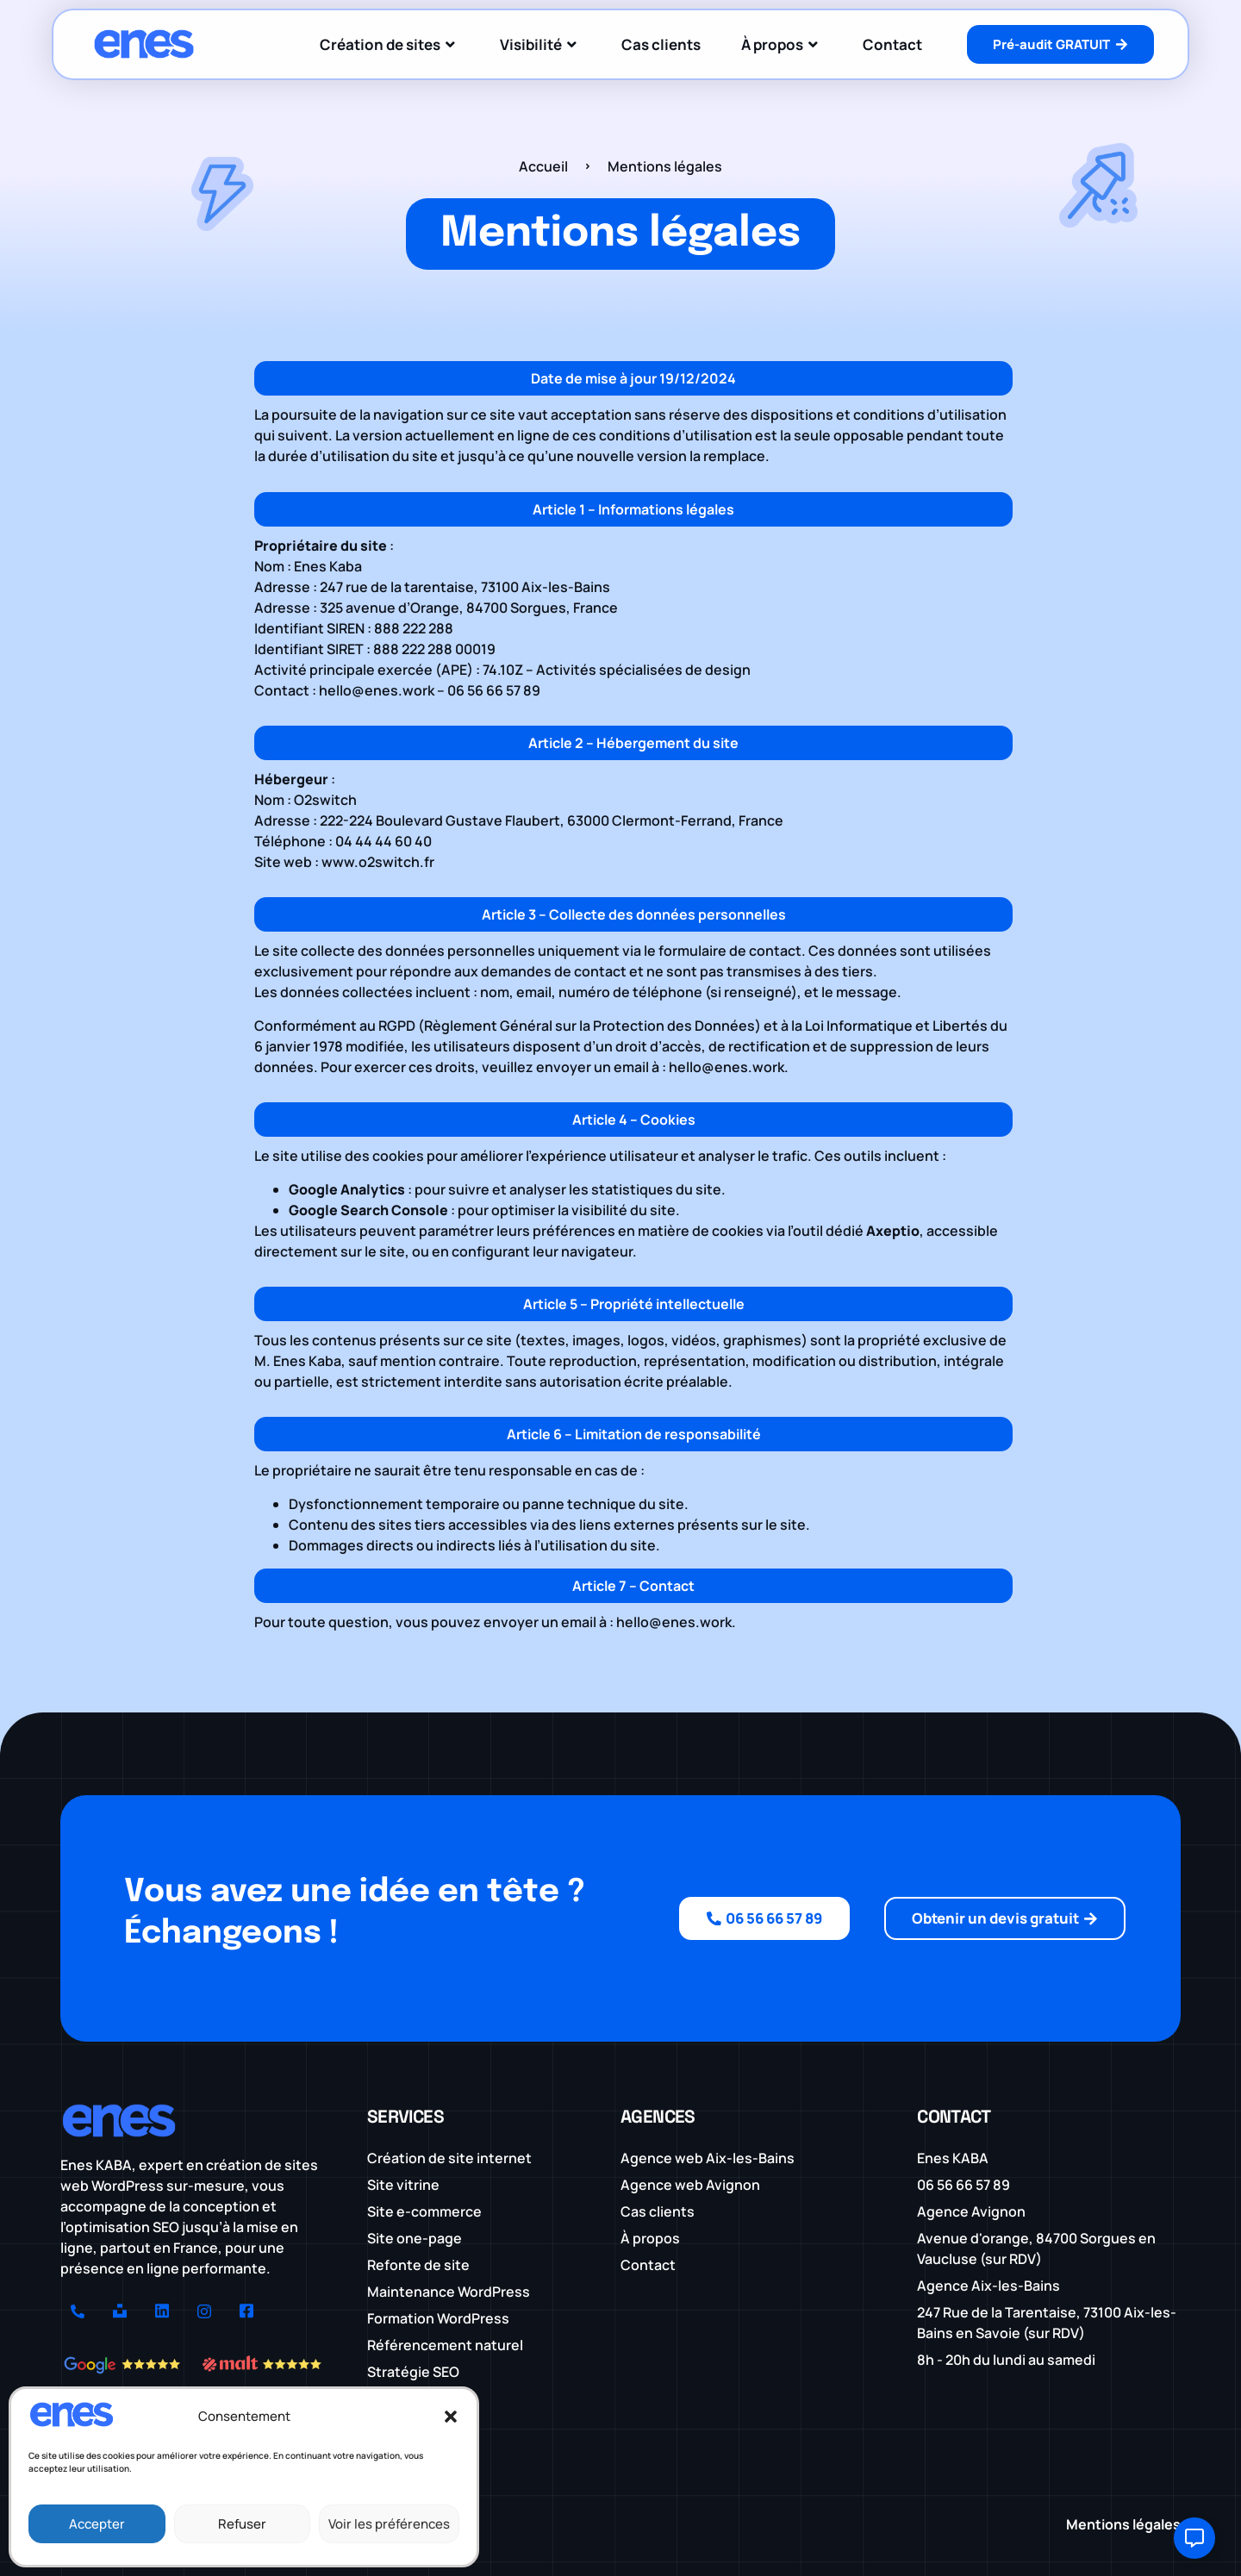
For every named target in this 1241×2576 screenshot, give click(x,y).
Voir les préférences (389, 2524)
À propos (781, 44)
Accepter (97, 2524)
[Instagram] (204, 2312)
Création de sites (389, 44)
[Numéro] (77, 2312)
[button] (450, 2416)
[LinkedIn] (162, 2312)
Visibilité (540, 44)
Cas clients (661, 44)
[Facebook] (246, 2312)
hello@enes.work (376, 690)
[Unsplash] (120, 2312)
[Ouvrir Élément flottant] (1194, 2538)
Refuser (242, 2524)
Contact (892, 44)
